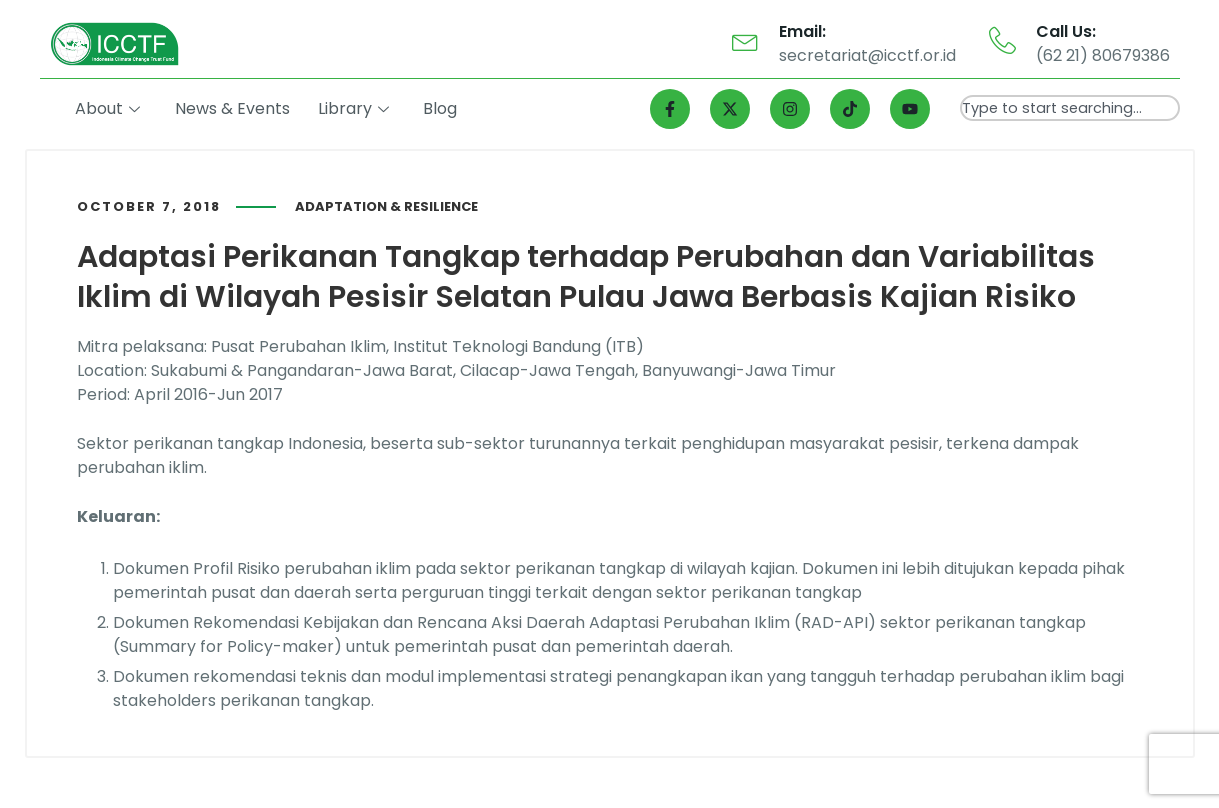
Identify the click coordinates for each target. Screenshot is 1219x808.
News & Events (234, 108)
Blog (442, 108)
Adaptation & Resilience (386, 206)
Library (355, 108)
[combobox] (1070, 108)
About (110, 108)
